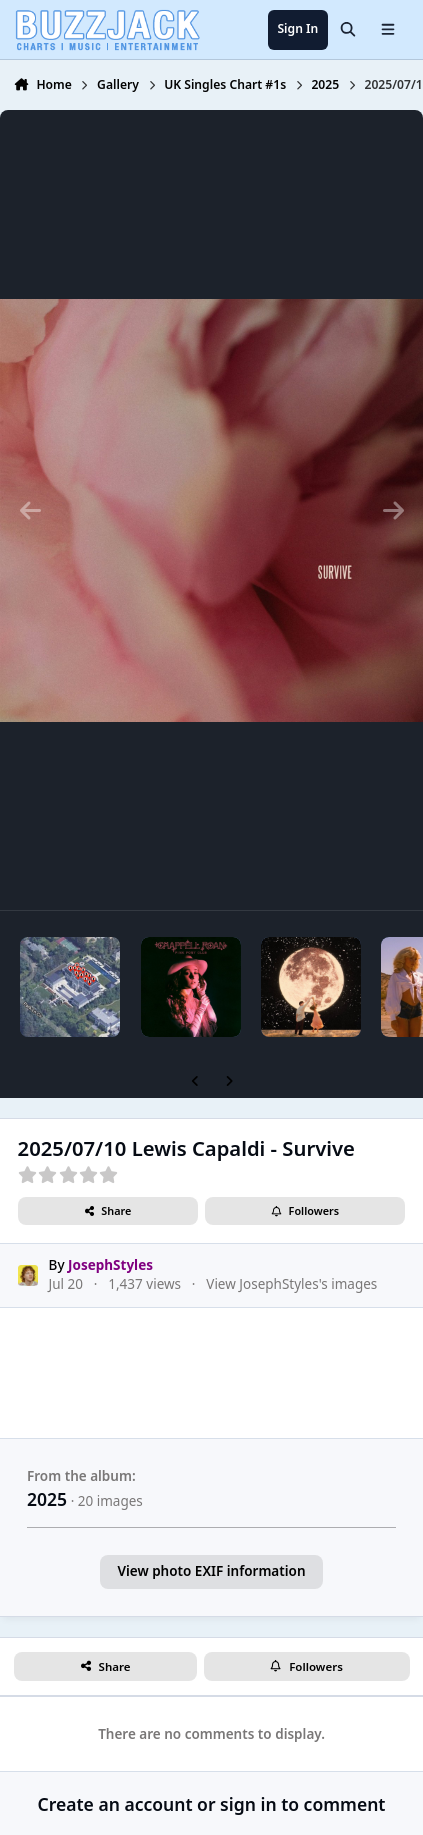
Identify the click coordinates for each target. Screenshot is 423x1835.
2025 (47, 1499)
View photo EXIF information (211, 1571)
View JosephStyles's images (291, 1285)
